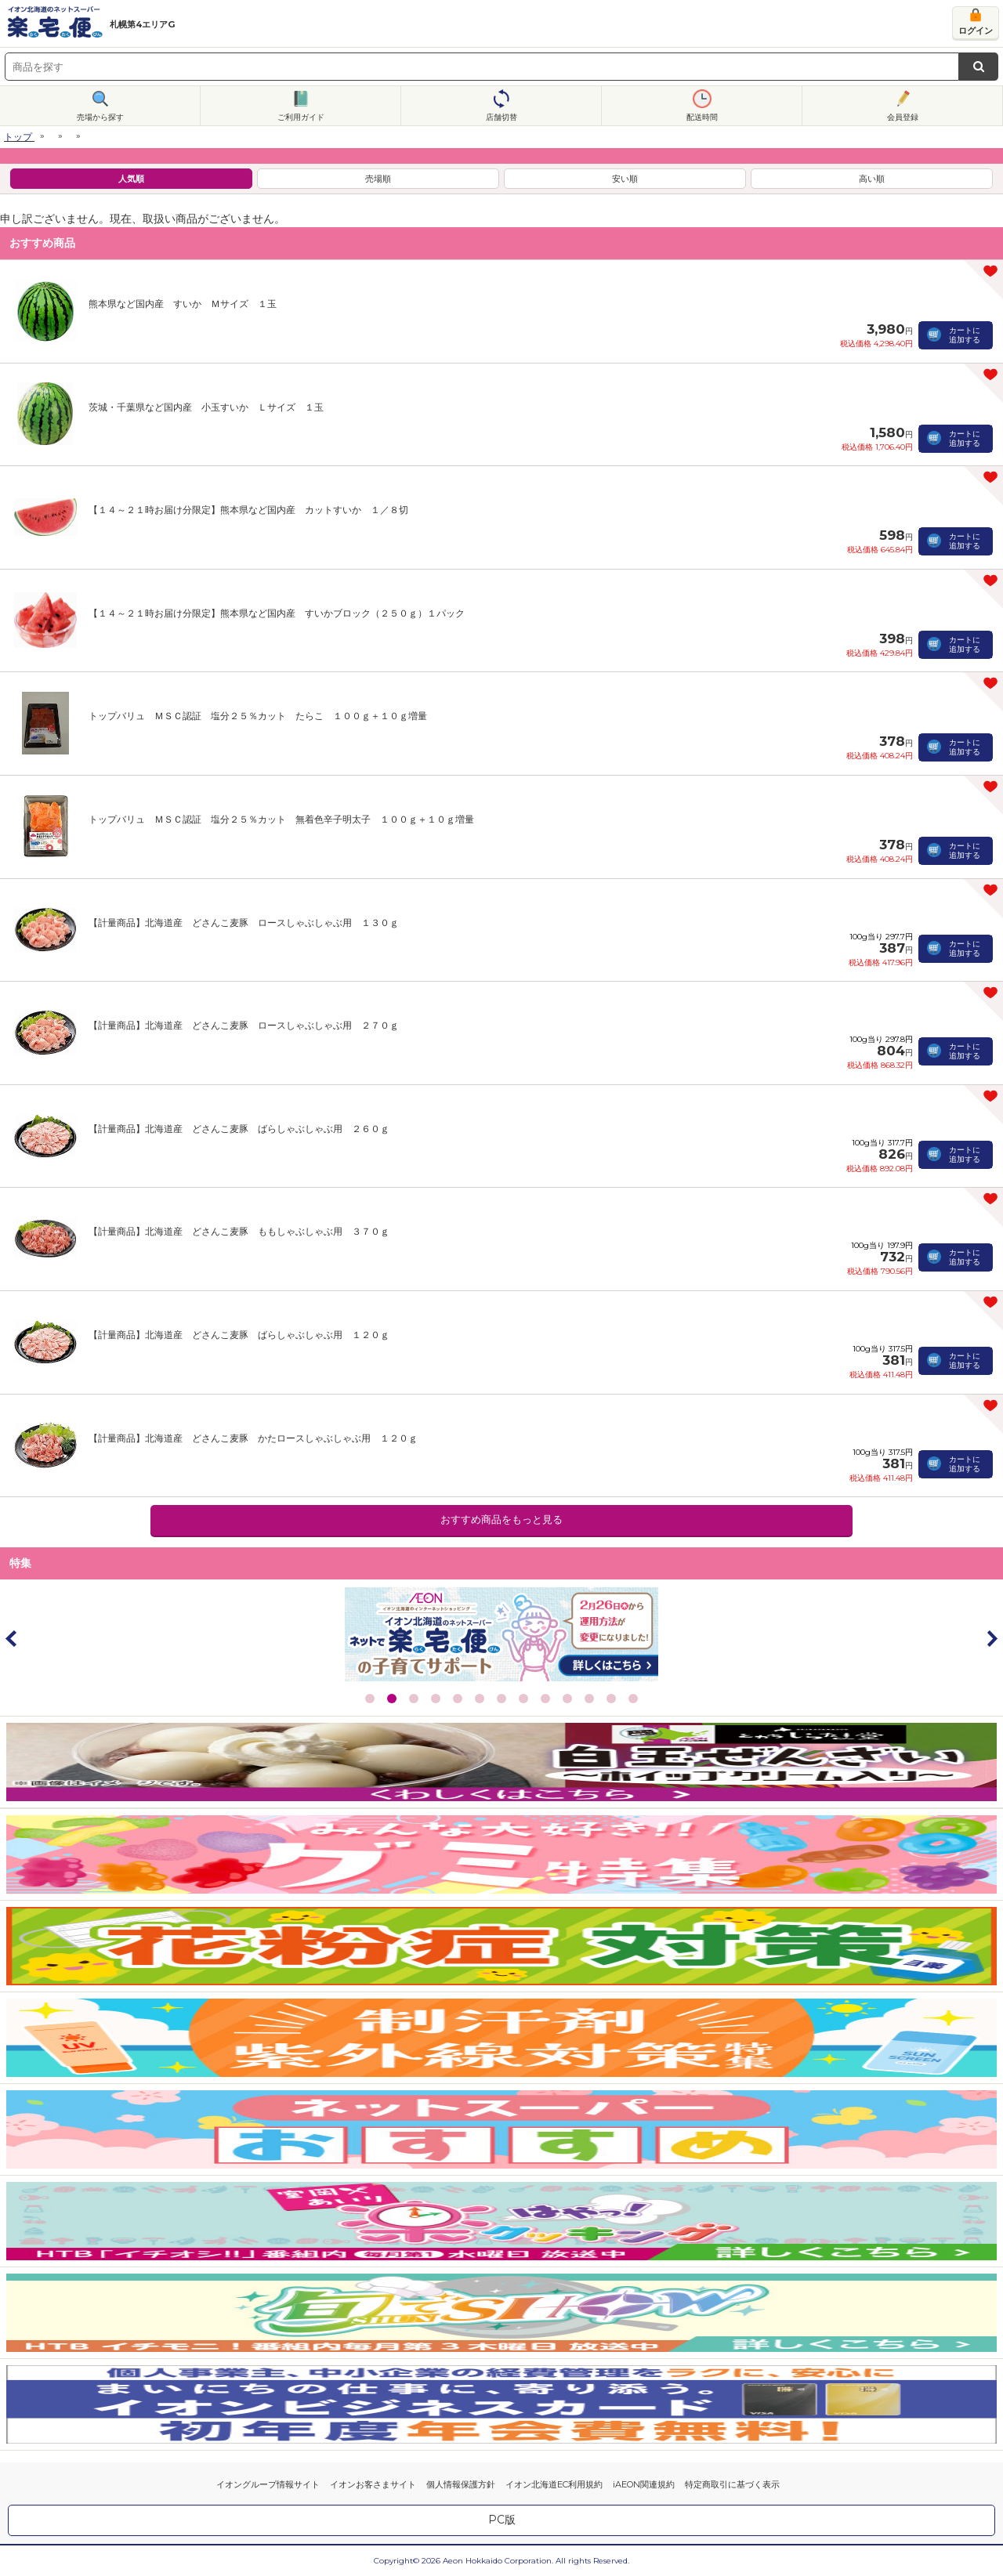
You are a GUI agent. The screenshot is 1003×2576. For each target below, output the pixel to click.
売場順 (378, 178)
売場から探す (100, 117)
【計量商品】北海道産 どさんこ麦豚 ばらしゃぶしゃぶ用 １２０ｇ (239, 1334)
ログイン (975, 30)
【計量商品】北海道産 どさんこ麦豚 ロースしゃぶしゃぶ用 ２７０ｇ (244, 1025)
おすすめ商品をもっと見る (501, 1519)
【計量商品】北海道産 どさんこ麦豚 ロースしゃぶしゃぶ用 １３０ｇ (244, 922)
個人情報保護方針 (460, 2484)
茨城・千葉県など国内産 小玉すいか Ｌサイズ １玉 (206, 407)
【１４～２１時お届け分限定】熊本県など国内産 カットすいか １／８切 (248, 510)
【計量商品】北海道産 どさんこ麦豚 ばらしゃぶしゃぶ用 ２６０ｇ (239, 1128)
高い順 (872, 178)
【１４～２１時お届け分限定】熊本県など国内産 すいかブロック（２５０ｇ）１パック (277, 613)
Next (991, 1638)
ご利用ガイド (300, 117)
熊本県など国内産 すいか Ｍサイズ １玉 (183, 303)
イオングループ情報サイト (268, 2484)
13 (633, 1698)
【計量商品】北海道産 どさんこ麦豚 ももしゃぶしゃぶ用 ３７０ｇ (239, 1231)
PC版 (502, 2520)
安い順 (625, 178)
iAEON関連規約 (644, 2484)
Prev (12, 1638)
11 (589, 1698)
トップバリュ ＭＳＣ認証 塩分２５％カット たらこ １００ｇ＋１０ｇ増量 (258, 716)
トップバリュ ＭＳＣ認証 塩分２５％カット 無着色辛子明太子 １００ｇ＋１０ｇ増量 (281, 819)
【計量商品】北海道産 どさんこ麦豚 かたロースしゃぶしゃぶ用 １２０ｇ (253, 1438)
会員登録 (902, 117)
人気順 (131, 178)
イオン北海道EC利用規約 (554, 2484)
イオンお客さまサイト (373, 2484)
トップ (18, 137)
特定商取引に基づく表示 (732, 2484)
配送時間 (702, 117)
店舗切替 (501, 117)
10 (567, 1698)
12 (611, 1698)
